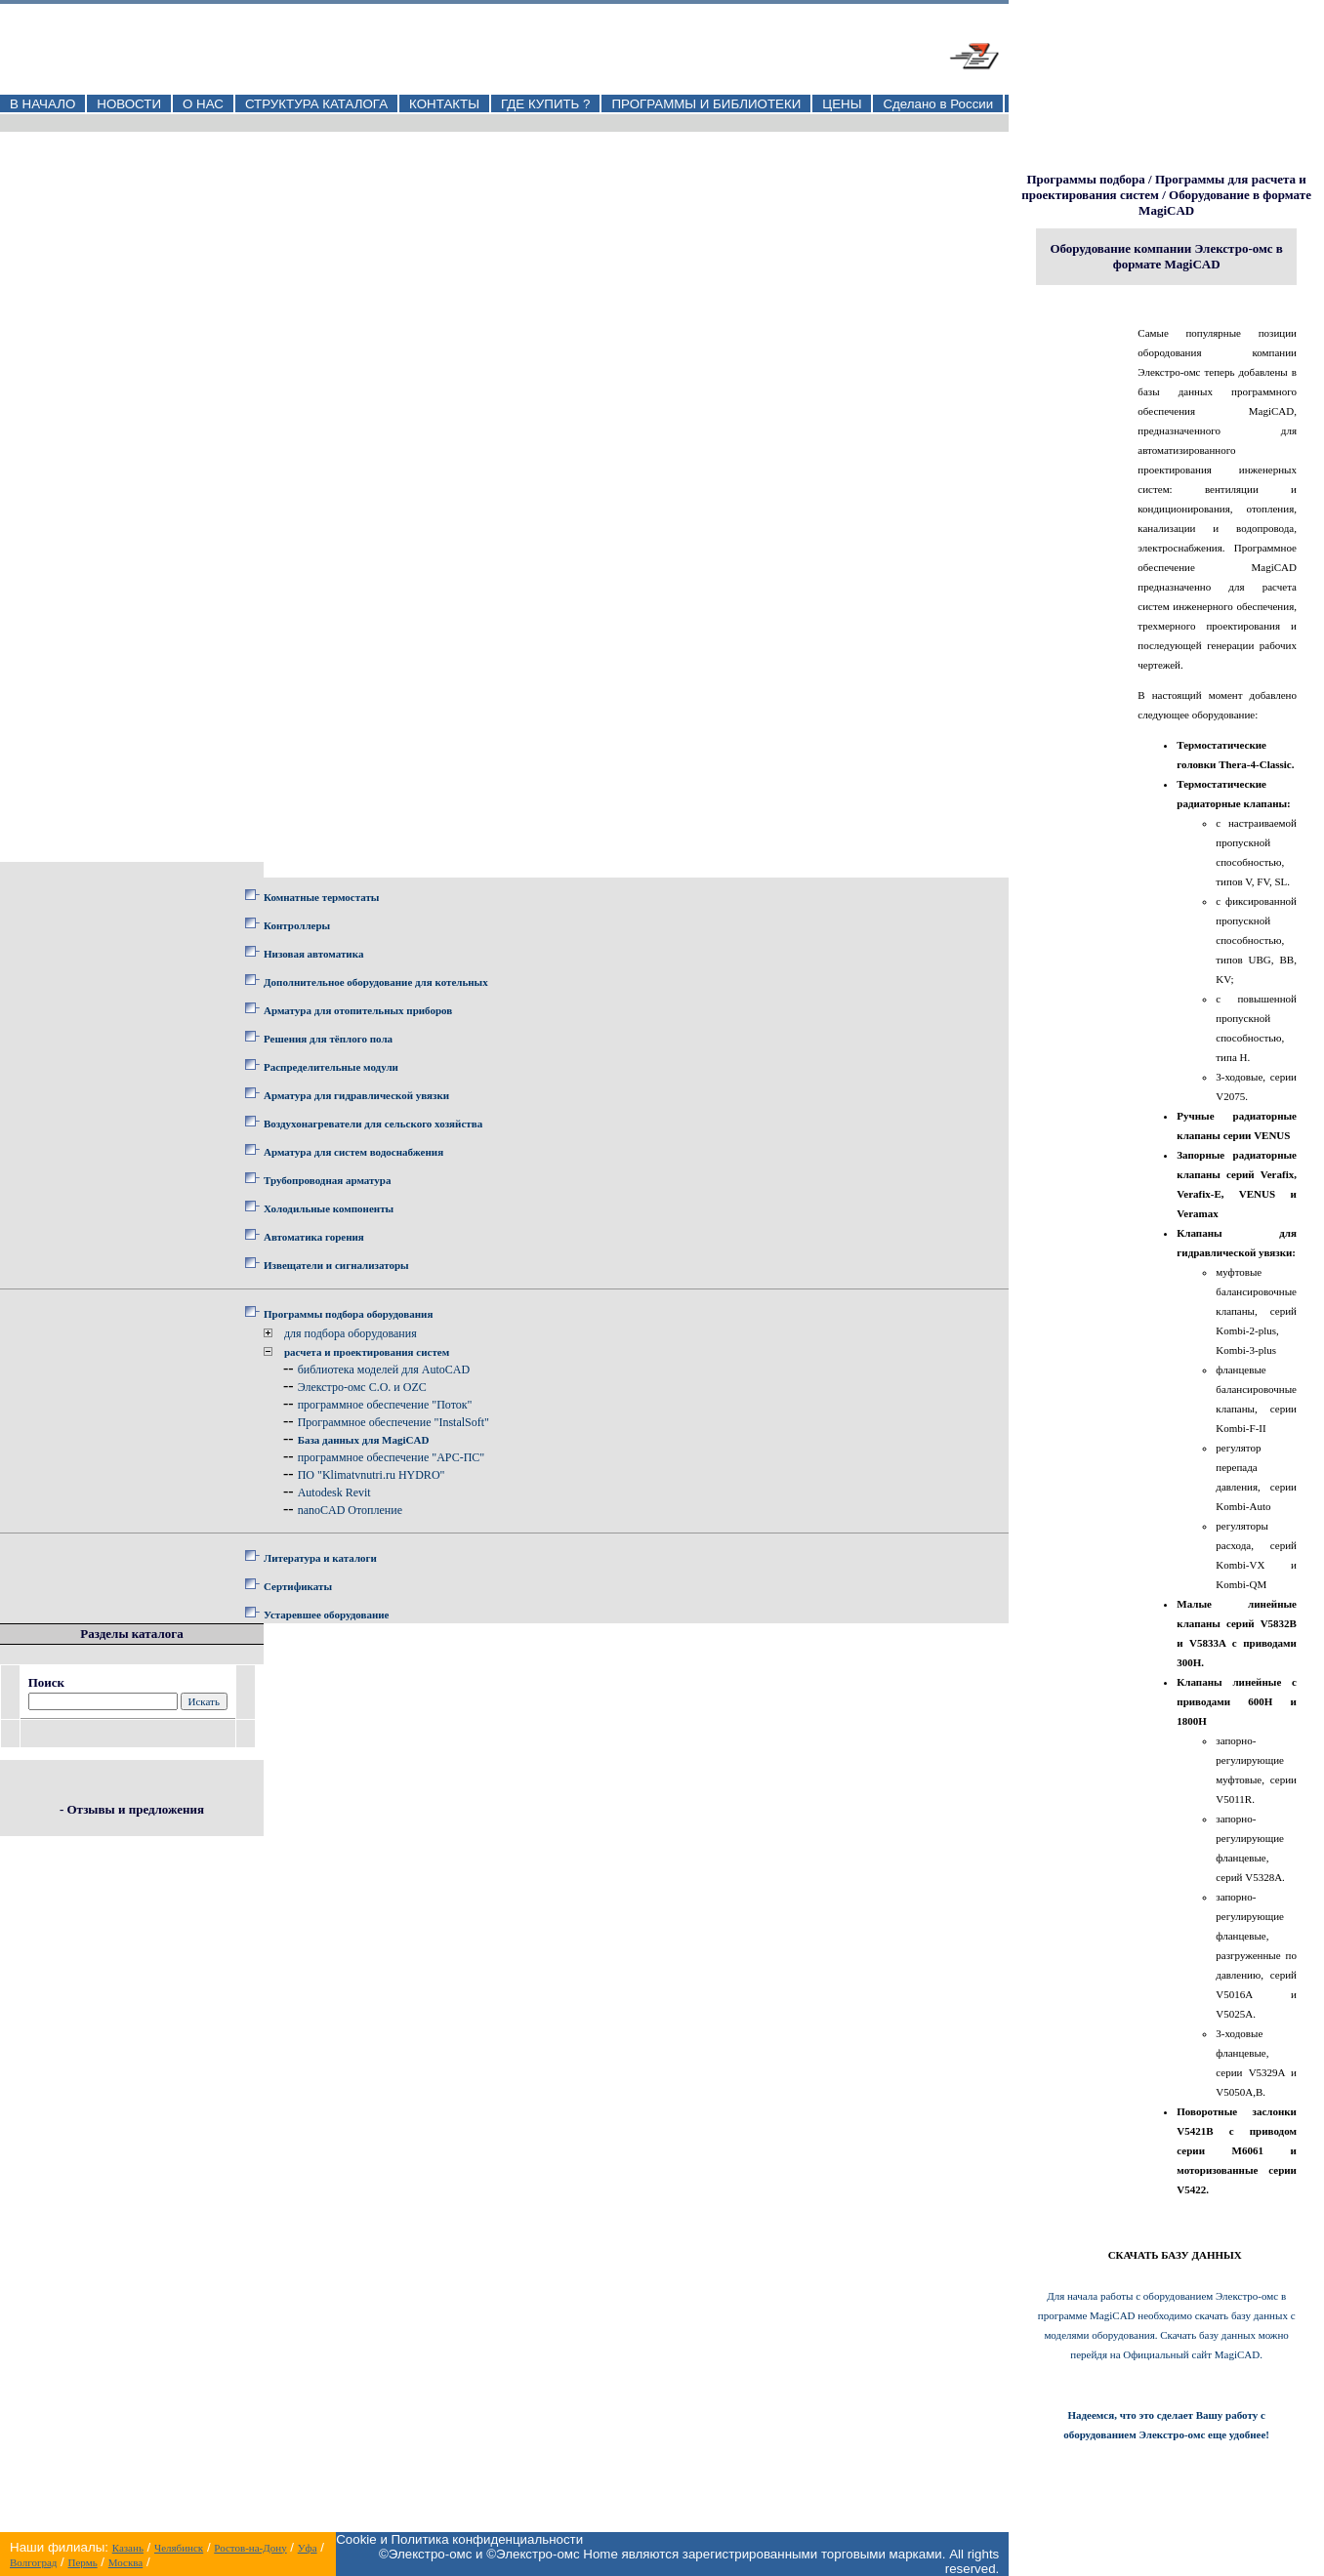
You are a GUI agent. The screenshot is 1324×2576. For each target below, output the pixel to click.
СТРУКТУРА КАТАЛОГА (316, 104)
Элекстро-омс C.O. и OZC (362, 1387)
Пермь (83, 2562)
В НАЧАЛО (42, 104)
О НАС (203, 104)
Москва (125, 2562)
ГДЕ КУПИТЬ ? (546, 104)
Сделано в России (938, 104)
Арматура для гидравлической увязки (356, 1095)
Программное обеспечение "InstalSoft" (393, 1422)
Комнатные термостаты (321, 897)
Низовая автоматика (313, 954)
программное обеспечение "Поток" (385, 1404)
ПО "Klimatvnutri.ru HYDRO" (371, 1475)
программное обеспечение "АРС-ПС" (391, 1457)
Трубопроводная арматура (327, 1180)
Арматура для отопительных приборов (358, 1010)
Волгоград (33, 2562)
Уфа (307, 2548)
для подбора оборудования (350, 1333)
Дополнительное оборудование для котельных (376, 982)
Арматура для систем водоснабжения (353, 1152)
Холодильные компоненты (328, 1208)
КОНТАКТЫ (444, 104)
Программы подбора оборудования (348, 1314)
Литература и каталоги (320, 1558)
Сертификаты (298, 1586)
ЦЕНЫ (841, 104)
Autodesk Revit (334, 1492)
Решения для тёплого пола (328, 1038)
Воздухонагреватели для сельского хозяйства (373, 1123)
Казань (128, 2548)
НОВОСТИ (129, 104)
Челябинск (178, 2548)
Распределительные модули (331, 1067)
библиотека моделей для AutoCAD (384, 1369)
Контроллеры (297, 925)
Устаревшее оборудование (326, 1614)
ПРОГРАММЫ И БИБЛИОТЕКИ (706, 104)
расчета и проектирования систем (366, 1352)
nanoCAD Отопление (350, 1510)
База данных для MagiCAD (364, 1440)
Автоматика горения (314, 1237)
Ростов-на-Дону (250, 2548)
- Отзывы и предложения (132, 1809)
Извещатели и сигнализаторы (336, 1265)
